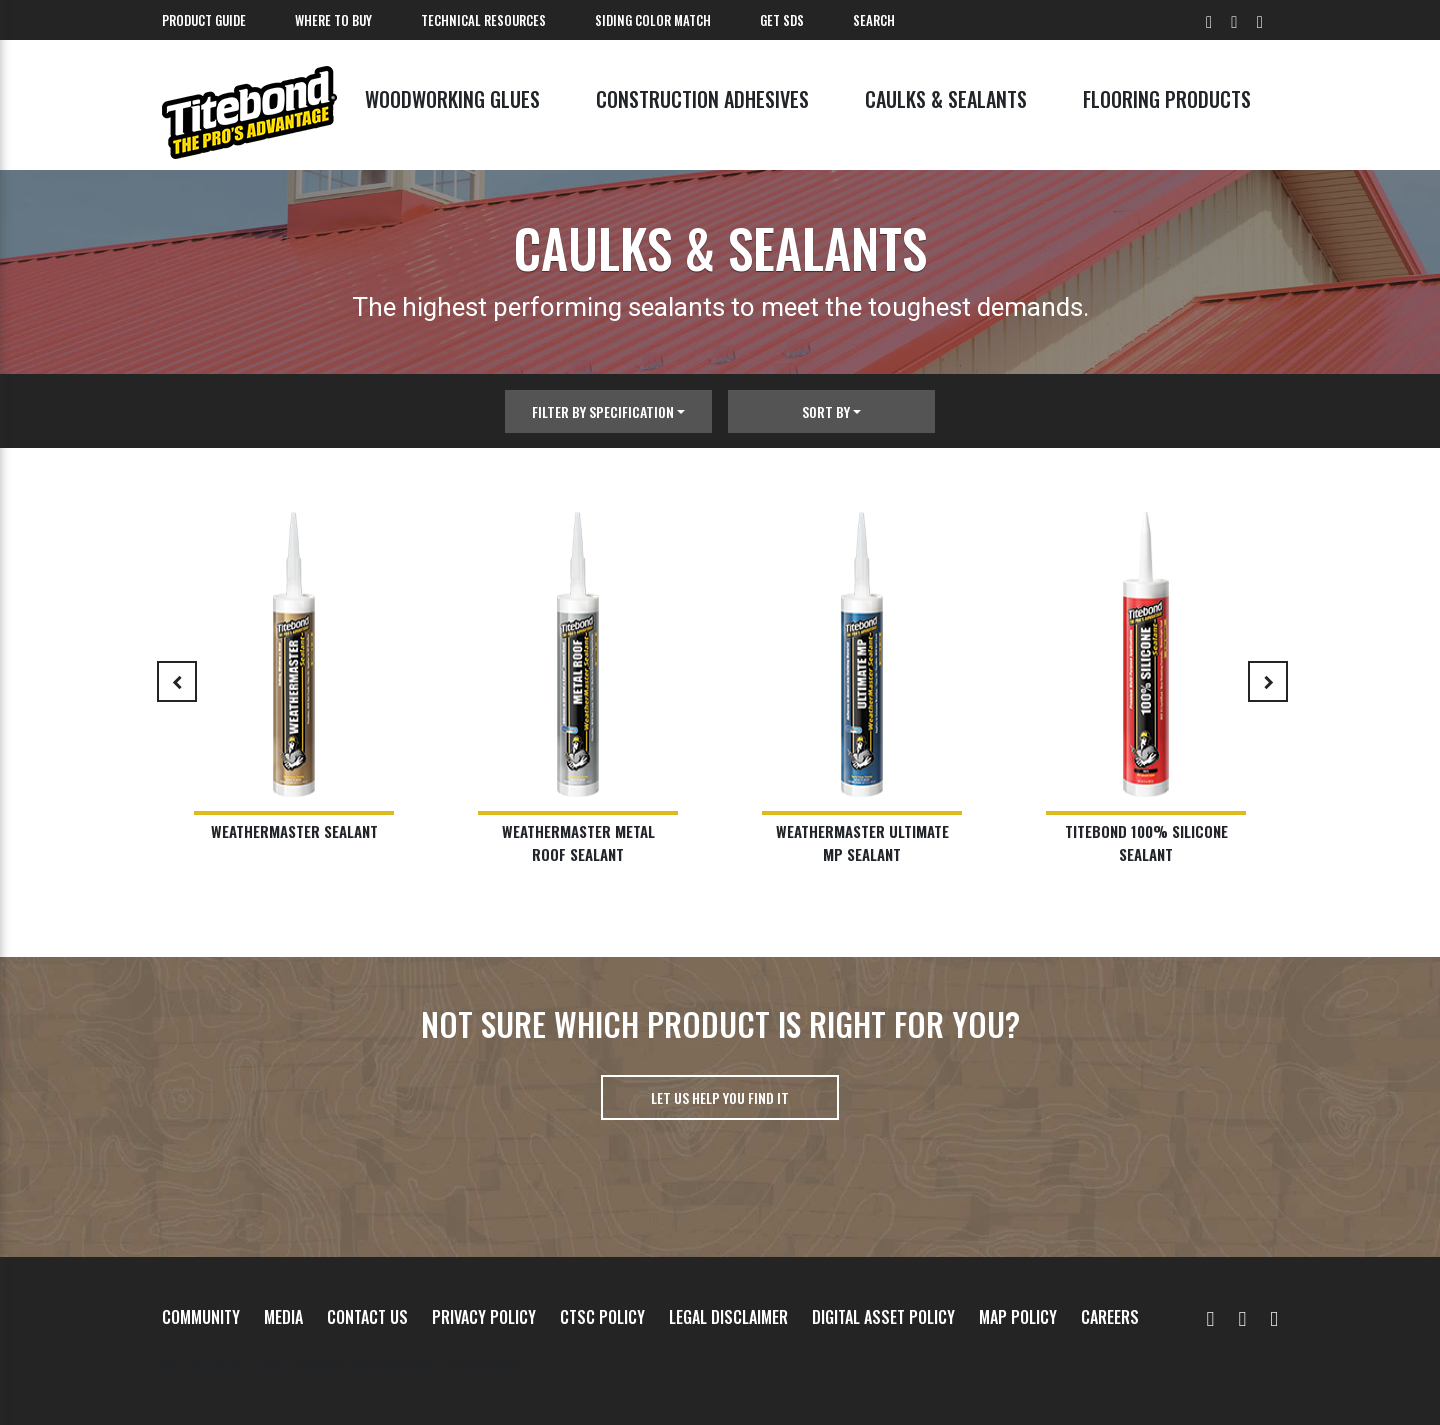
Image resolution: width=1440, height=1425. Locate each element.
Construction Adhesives (702, 99)
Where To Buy (333, 20)
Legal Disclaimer (728, 1317)
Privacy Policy (484, 1317)
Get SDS (782, 20)
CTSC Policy (602, 1317)
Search (874, 20)
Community (201, 1317)
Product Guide (204, 20)
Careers (1110, 1317)
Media (283, 1317)
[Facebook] (1242, 1317)
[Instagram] (1274, 1317)
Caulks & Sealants (946, 99)
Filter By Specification (603, 411)
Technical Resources (483, 20)
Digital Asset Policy (883, 1317)
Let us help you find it (720, 1097)
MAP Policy (1018, 1317)
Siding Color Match (653, 20)
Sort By (826, 411)
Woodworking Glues (452, 99)
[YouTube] (1211, 1317)
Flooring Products (1167, 99)
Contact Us (367, 1317)
